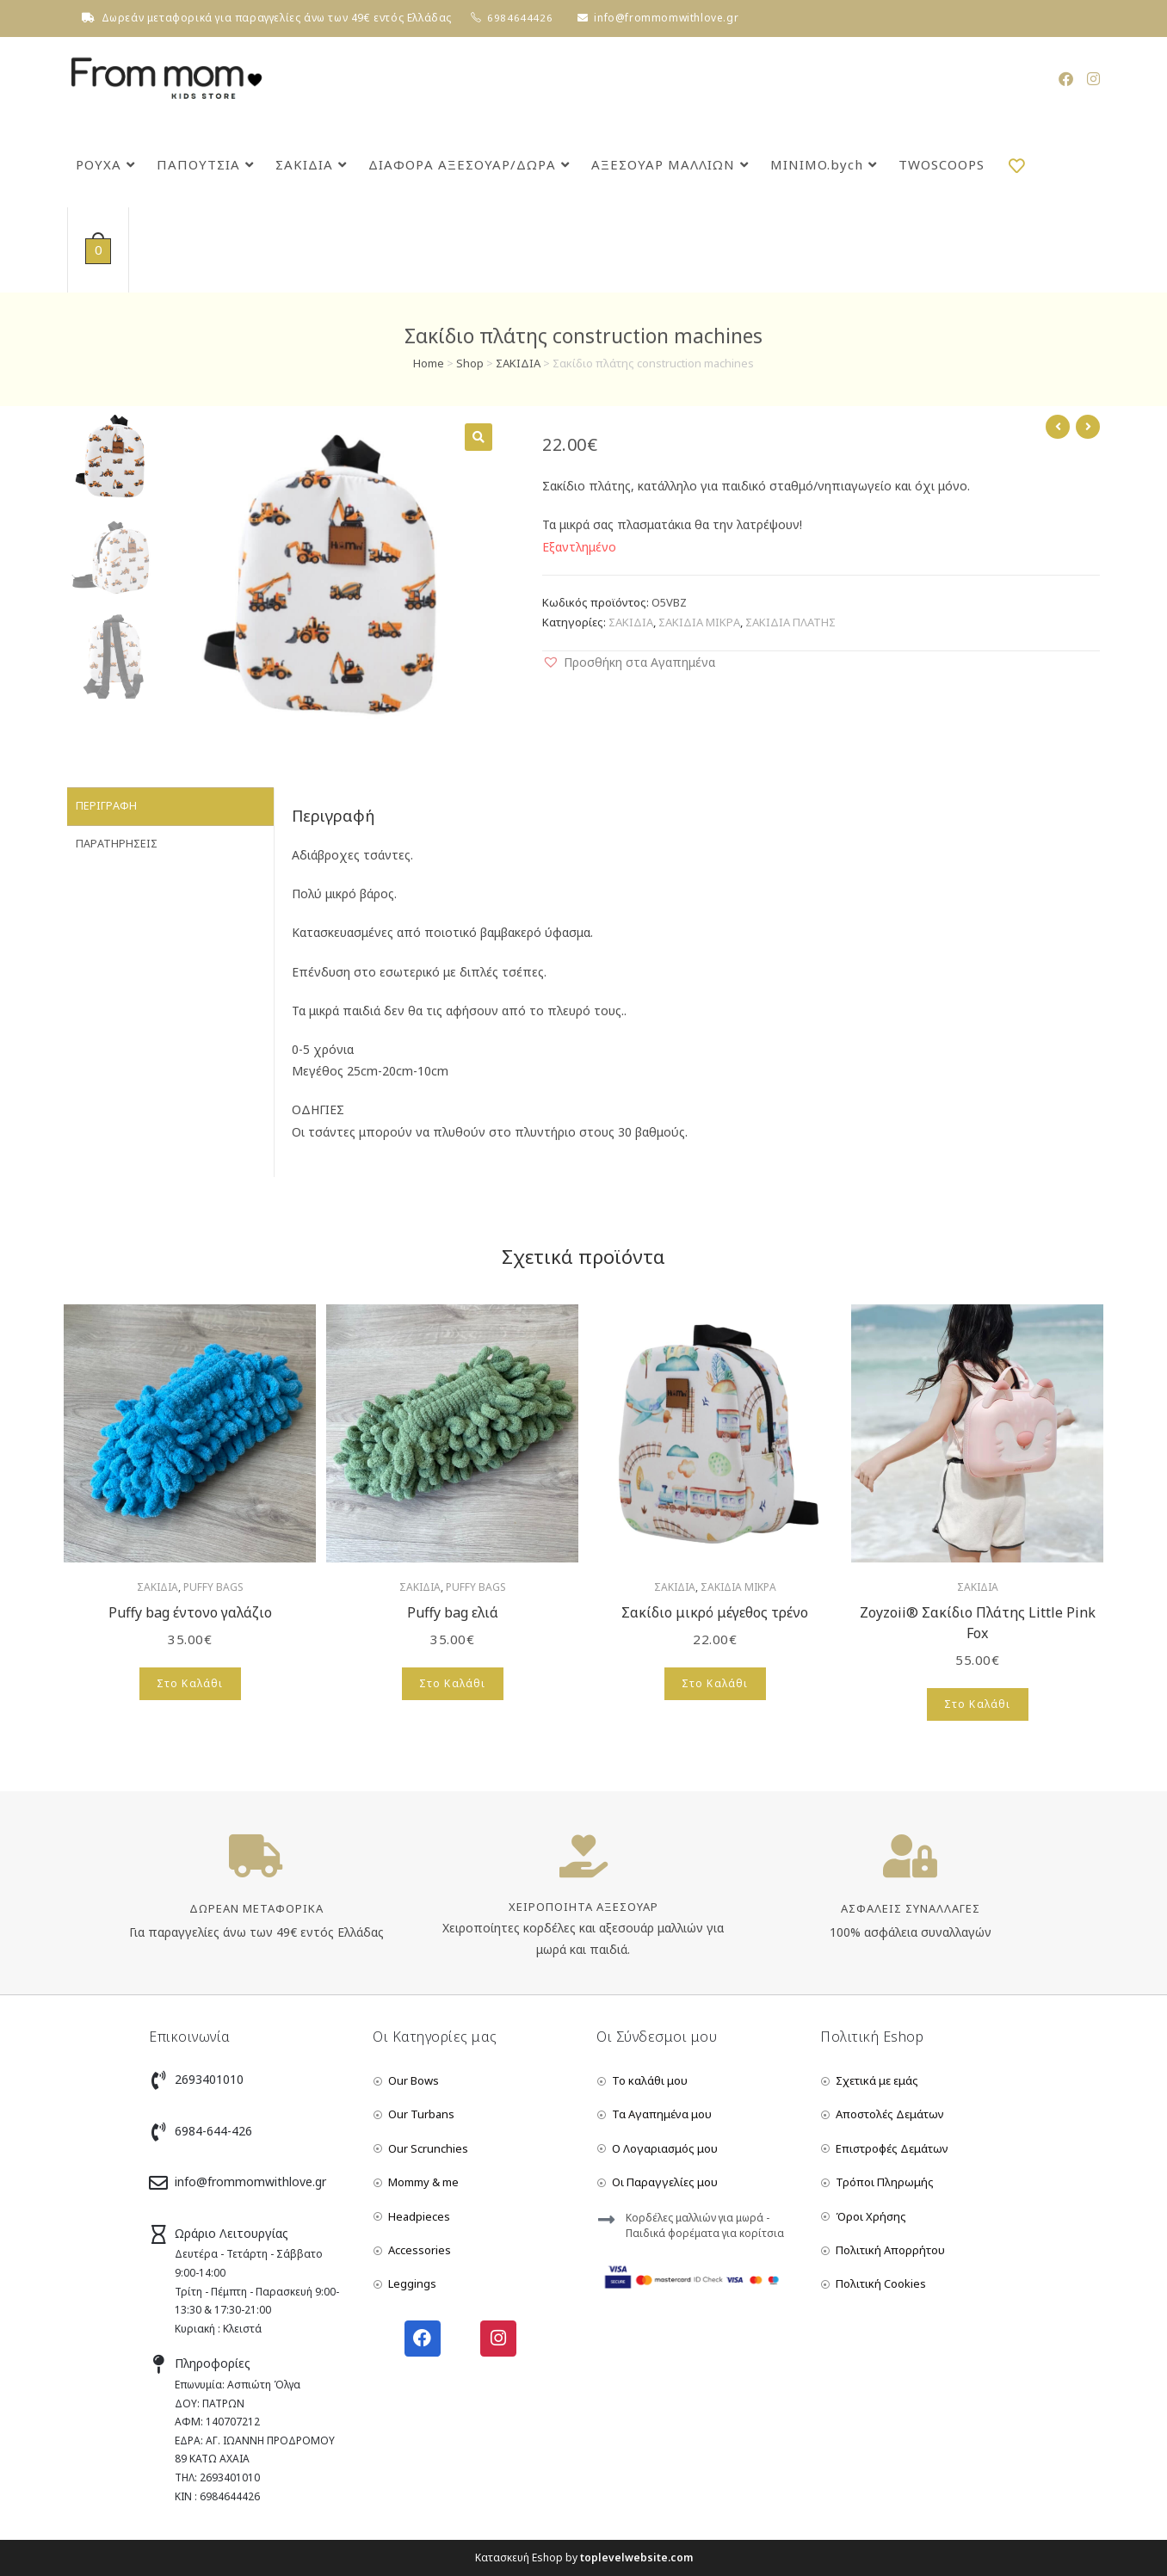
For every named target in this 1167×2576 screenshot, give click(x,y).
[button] (628, 661)
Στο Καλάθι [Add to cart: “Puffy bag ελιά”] (452, 1682)
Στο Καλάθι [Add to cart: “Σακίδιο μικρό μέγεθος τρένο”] (715, 1682)
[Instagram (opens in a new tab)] (1093, 78)
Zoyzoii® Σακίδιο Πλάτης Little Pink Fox (978, 1622)
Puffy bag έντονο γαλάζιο (190, 1611)
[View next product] (1088, 427)
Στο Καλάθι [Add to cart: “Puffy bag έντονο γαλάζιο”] (190, 1682)
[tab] (170, 805)
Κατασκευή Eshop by (584, 2557)
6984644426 (520, 17)
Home (428, 363)
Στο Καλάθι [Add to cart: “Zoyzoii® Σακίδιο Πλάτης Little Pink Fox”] (977, 1703)
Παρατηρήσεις (116, 840)
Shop (470, 363)
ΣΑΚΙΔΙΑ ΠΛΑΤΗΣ (790, 622)
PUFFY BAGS (213, 1586)
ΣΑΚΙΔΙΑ (518, 363)
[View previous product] (1058, 427)
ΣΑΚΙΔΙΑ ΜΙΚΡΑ (699, 622)
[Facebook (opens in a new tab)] (1066, 78)
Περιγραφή (106, 805)
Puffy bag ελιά (452, 1611)
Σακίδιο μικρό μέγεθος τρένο (714, 1611)
